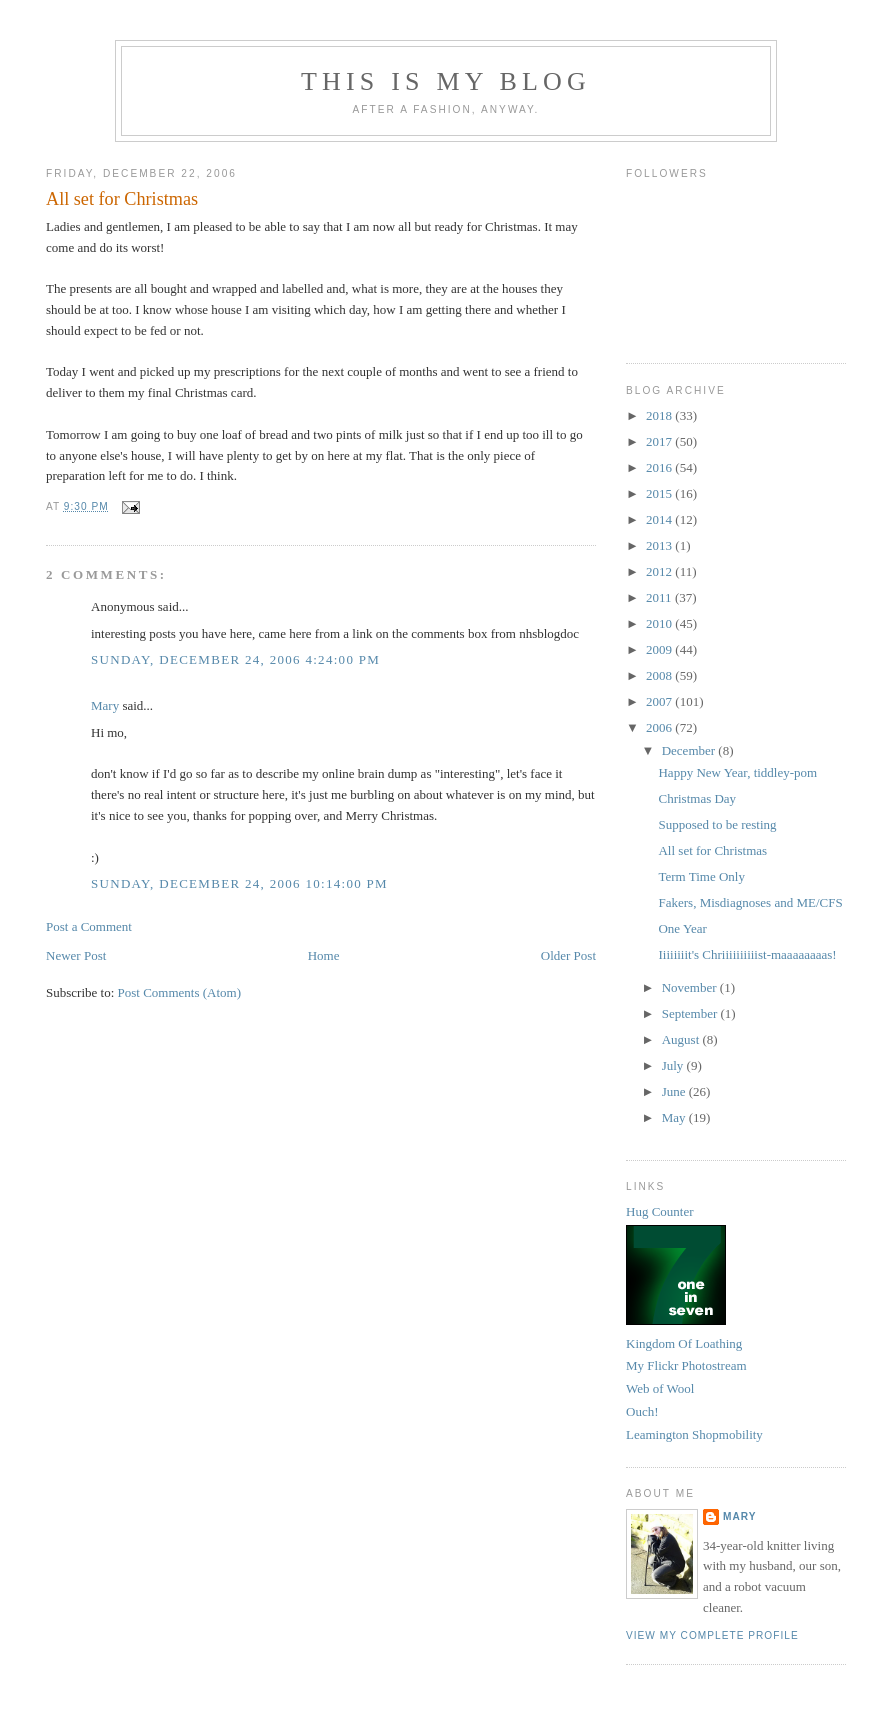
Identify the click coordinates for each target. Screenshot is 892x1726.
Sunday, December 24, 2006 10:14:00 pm (239, 883)
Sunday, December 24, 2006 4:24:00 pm (235, 659)
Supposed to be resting (717, 824)
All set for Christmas (122, 199)
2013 (660, 545)
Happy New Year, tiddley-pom (737, 772)
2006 (660, 727)
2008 (660, 675)
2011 (660, 597)
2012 (660, 571)
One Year (682, 928)
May (675, 1117)
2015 (660, 493)
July (674, 1065)
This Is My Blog (446, 81)
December (690, 750)
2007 (660, 701)
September (691, 1013)
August (682, 1039)
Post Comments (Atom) (180, 992)
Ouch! (642, 1411)
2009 (660, 649)
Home (324, 955)
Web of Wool (660, 1388)
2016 (660, 467)
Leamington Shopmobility (694, 1434)
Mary (105, 705)
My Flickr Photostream (686, 1365)
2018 (660, 415)
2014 (660, 519)
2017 (660, 441)
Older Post (568, 955)
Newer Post (76, 955)
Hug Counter (660, 1211)
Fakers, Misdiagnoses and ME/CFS (750, 902)
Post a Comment (89, 926)
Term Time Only (701, 876)
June (675, 1091)
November (691, 987)
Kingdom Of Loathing (684, 1343)
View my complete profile (712, 1635)
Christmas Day (697, 798)
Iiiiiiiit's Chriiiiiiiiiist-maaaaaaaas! (747, 954)
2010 (660, 623)
